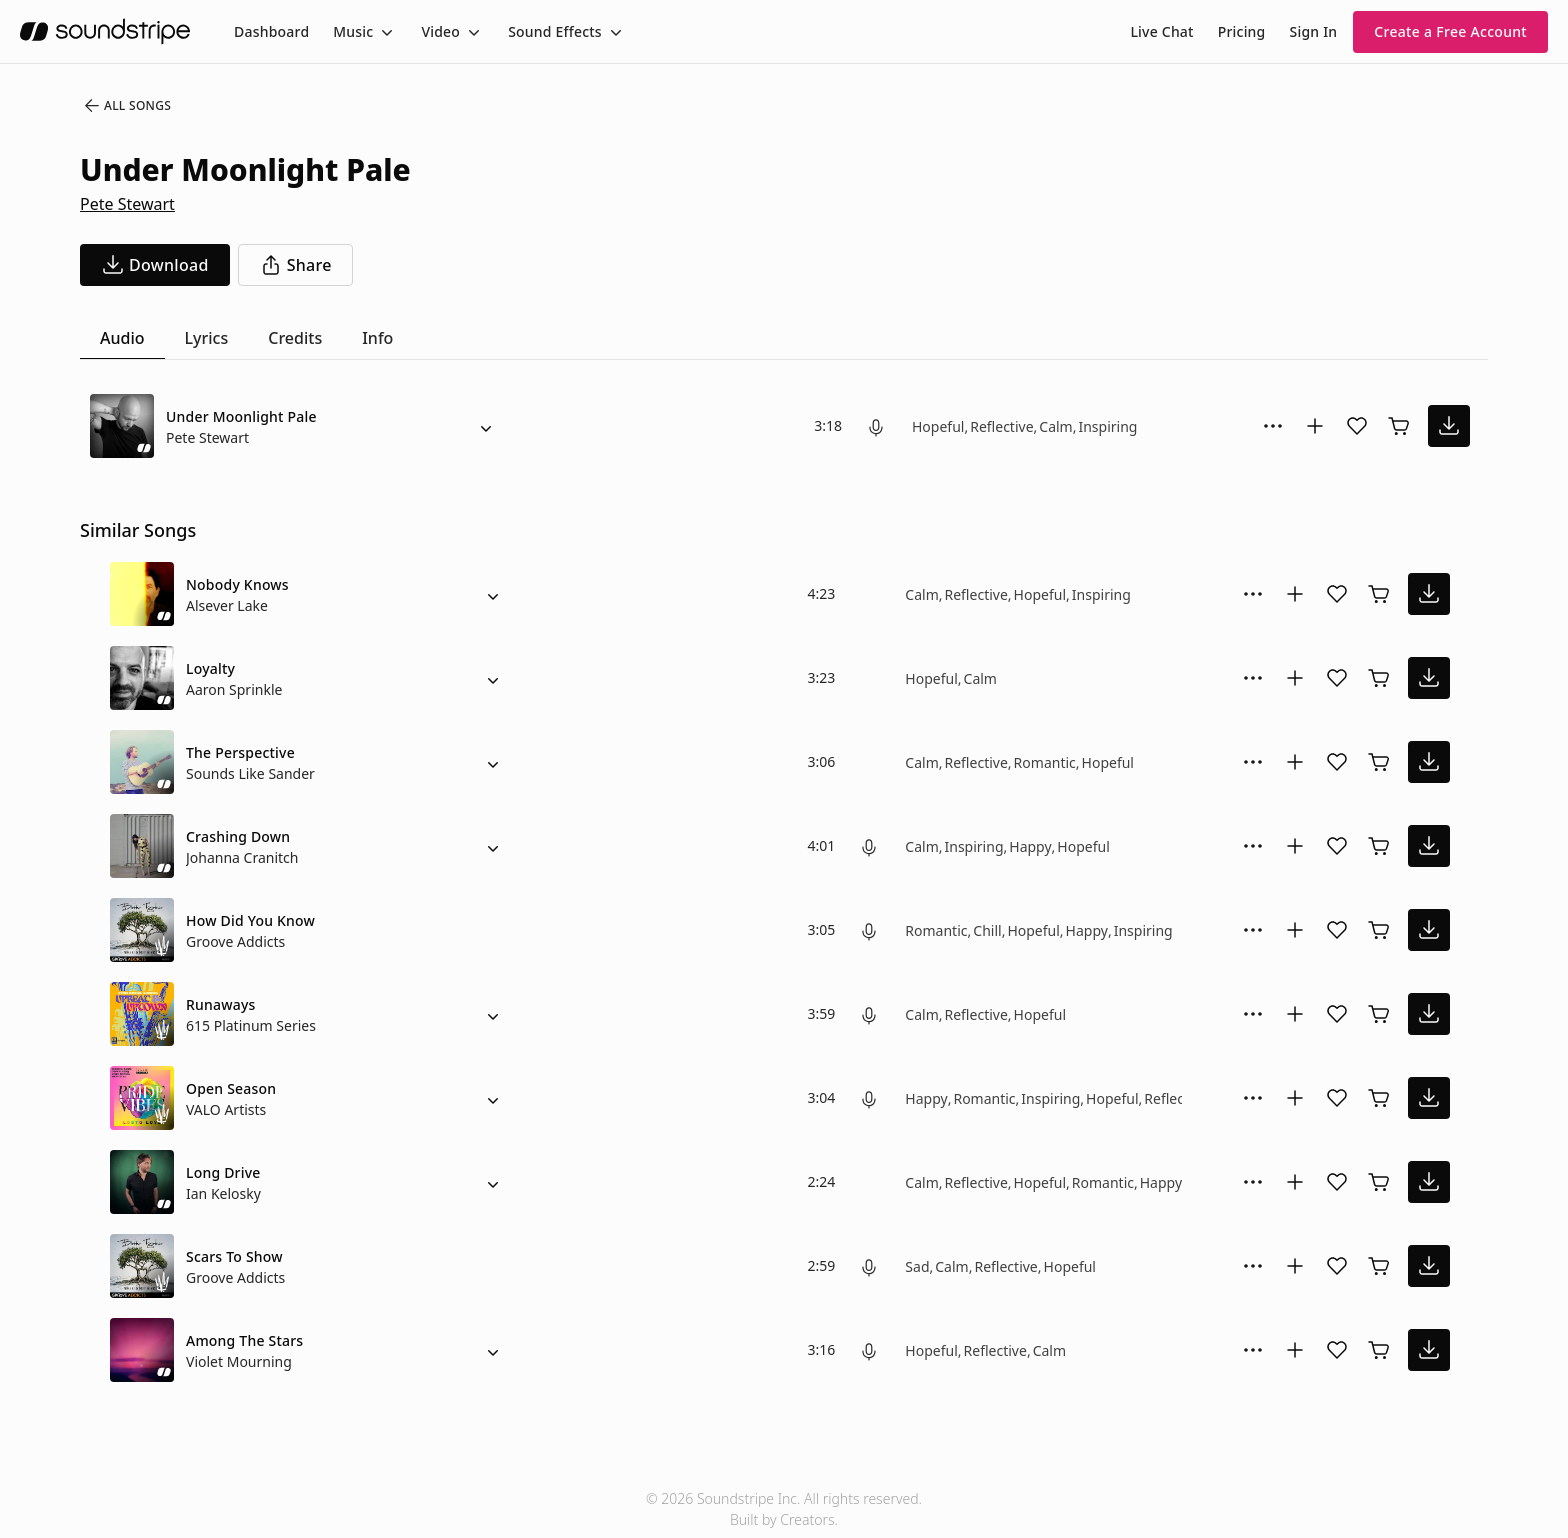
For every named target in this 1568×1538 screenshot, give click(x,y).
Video (440, 31)
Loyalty (210, 668)
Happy (1030, 846)
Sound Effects (555, 31)
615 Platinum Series (251, 1025)
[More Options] (1273, 426)
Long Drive (223, 1172)
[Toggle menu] (385, 32)
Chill (987, 930)
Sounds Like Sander (250, 773)
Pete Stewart (127, 204)
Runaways (221, 1004)
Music (353, 31)
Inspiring (1107, 426)
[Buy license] (1399, 426)
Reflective (1001, 426)
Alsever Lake (227, 605)
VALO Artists (226, 1109)
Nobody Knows (237, 584)
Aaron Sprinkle (234, 689)
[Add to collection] (1315, 426)
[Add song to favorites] (1357, 426)
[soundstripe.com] (105, 31)
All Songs (126, 106)
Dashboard (271, 31)
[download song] (155, 265)
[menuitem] (271, 31)
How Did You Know (250, 920)
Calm (1055, 426)
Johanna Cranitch (242, 857)
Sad (917, 1266)
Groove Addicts (235, 941)
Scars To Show (234, 1256)
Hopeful (938, 426)
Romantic (1045, 762)
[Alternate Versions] (486, 426)
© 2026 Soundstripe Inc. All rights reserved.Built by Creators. (784, 1509)
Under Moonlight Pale (241, 416)
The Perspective (240, 752)
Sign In (1314, 31)
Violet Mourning (239, 1361)
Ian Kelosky (223, 1193)
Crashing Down (238, 836)
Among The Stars (244, 1340)
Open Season (231, 1088)
